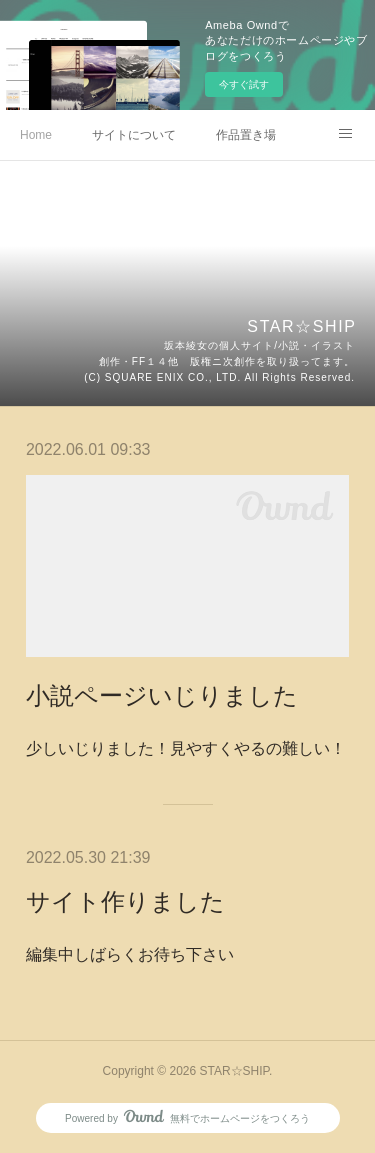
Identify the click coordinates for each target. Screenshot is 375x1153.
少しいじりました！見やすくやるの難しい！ (186, 748)
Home (36, 135)
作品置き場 (246, 135)
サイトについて (134, 135)
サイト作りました (125, 901)
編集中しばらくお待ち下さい (130, 954)
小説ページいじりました (162, 695)
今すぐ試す (244, 84)
